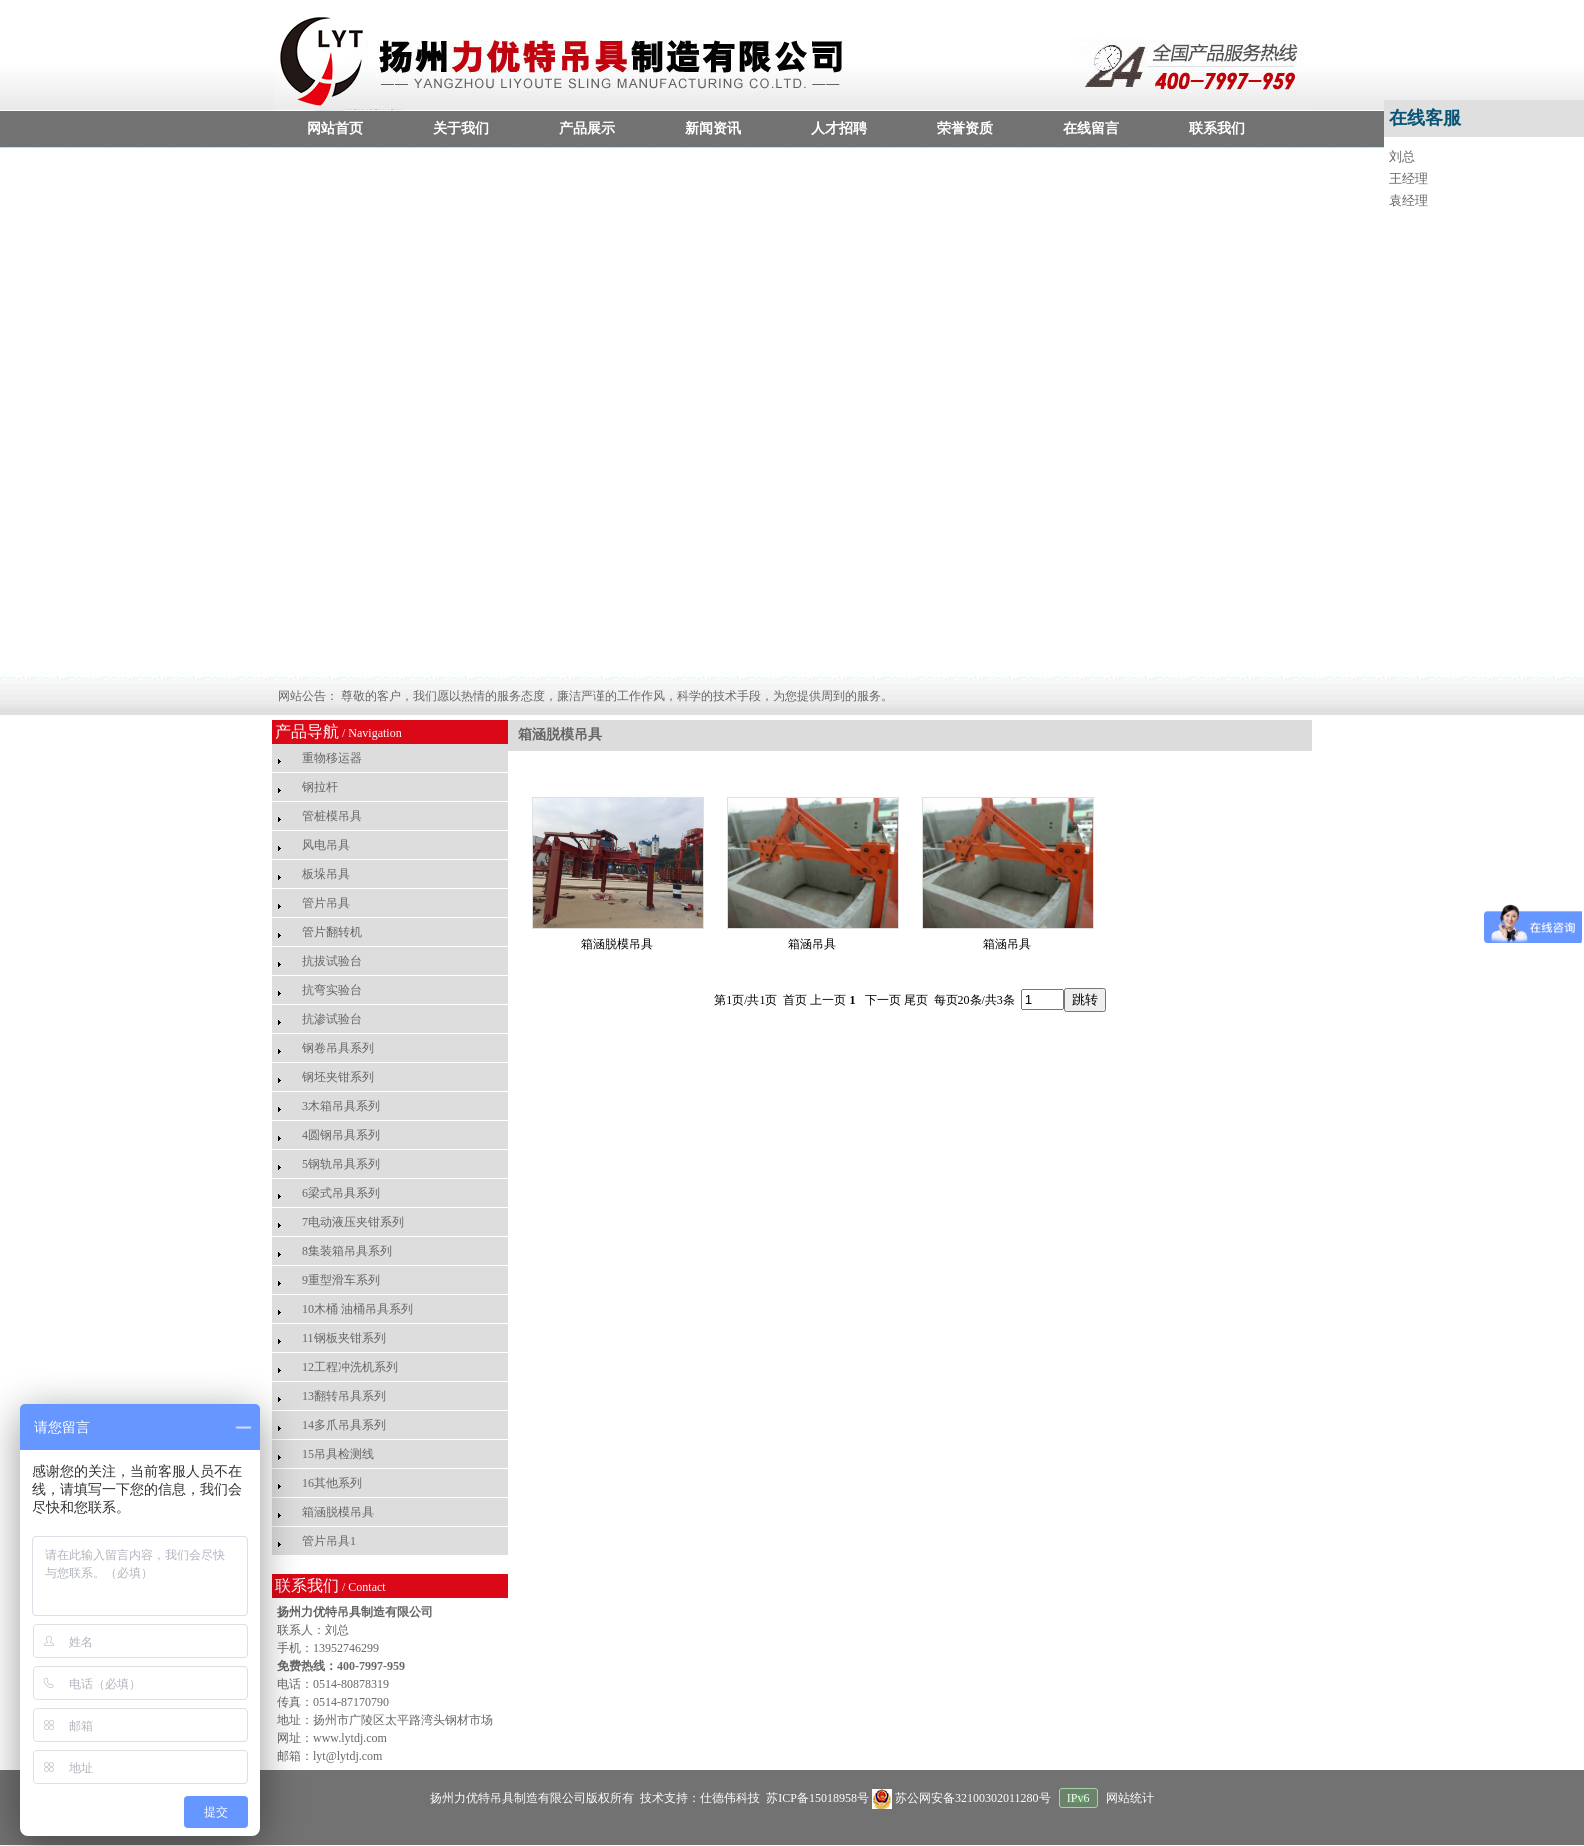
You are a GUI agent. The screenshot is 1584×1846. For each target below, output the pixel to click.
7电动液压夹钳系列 (353, 1222)
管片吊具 (326, 903)
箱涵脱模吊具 (338, 1512)
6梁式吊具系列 (341, 1193)
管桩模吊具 (332, 816)
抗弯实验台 (332, 990)
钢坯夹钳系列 (338, 1077)
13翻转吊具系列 (344, 1396)
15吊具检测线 (338, 1454)
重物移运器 (332, 758)
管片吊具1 (329, 1541)
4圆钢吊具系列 (341, 1135)
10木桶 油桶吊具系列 (357, 1309)
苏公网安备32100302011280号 (963, 1798)
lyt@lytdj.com (347, 1756)
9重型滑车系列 (341, 1280)
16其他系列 (332, 1483)
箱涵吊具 (812, 944)
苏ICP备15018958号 (816, 1798)
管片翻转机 (332, 932)
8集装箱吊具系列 (347, 1251)
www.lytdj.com (350, 1738)
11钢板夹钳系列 (344, 1338)
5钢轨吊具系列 (341, 1164)
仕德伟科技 (730, 1798)
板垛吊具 (326, 874)
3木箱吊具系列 (341, 1106)
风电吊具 (326, 845)
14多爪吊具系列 (344, 1425)
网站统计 (1130, 1798)
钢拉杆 (320, 787)
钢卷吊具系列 (338, 1048)
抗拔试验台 (332, 961)
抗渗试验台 (332, 1019)
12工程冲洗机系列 (350, 1367)
